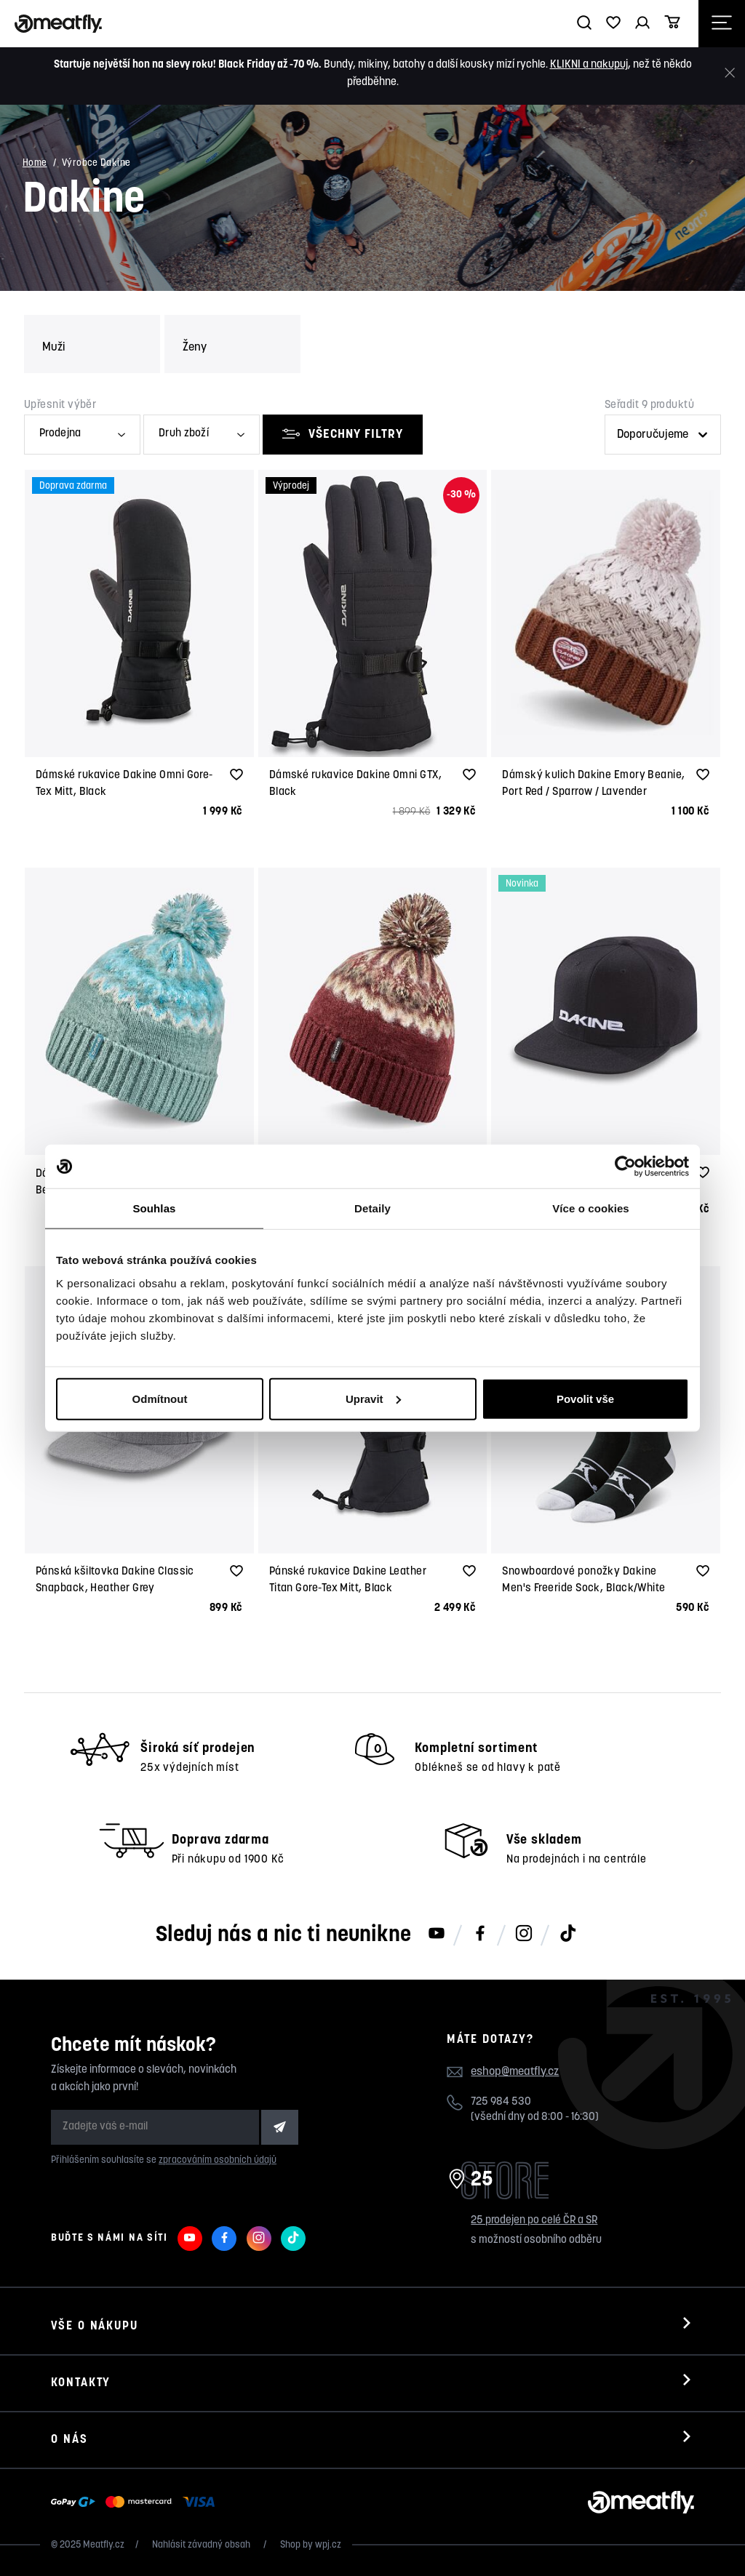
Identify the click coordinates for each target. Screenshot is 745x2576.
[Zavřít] (729, 73)
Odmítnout (160, 1398)
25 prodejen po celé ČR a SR (534, 2220)
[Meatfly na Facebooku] (480, 1934)
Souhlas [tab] (153, 1208)
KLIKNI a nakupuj (589, 65)
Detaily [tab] (372, 1208)
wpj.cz (328, 2545)
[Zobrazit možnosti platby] (136, 2502)
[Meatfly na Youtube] (436, 1934)
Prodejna (60, 433)
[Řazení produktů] (663, 435)
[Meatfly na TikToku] (567, 1934)
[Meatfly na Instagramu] (524, 1934)
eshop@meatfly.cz (515, 2072)
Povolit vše (585, 1398)
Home (35, 163)
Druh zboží (184, 433)
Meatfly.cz (103, 2545)
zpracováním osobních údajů (217, 2160)
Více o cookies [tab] (590, 1208)
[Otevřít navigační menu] (721, 23)
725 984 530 (501, 2102)
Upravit (373, 1398)
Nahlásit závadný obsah (202, 2545)
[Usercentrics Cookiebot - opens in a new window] (625, 1166)
